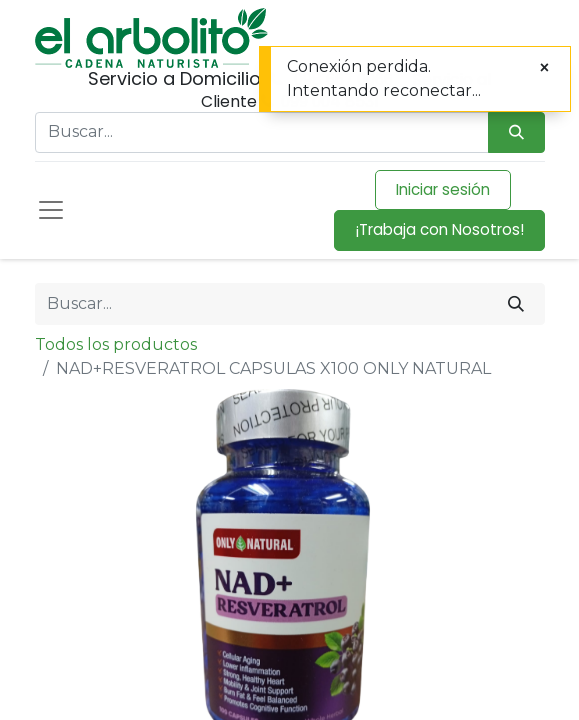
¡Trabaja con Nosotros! (439, 229)
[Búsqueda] (516, 132)
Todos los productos (116, 344)
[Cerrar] (544, 68)
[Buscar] (516, 304)
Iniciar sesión (443, 189)
